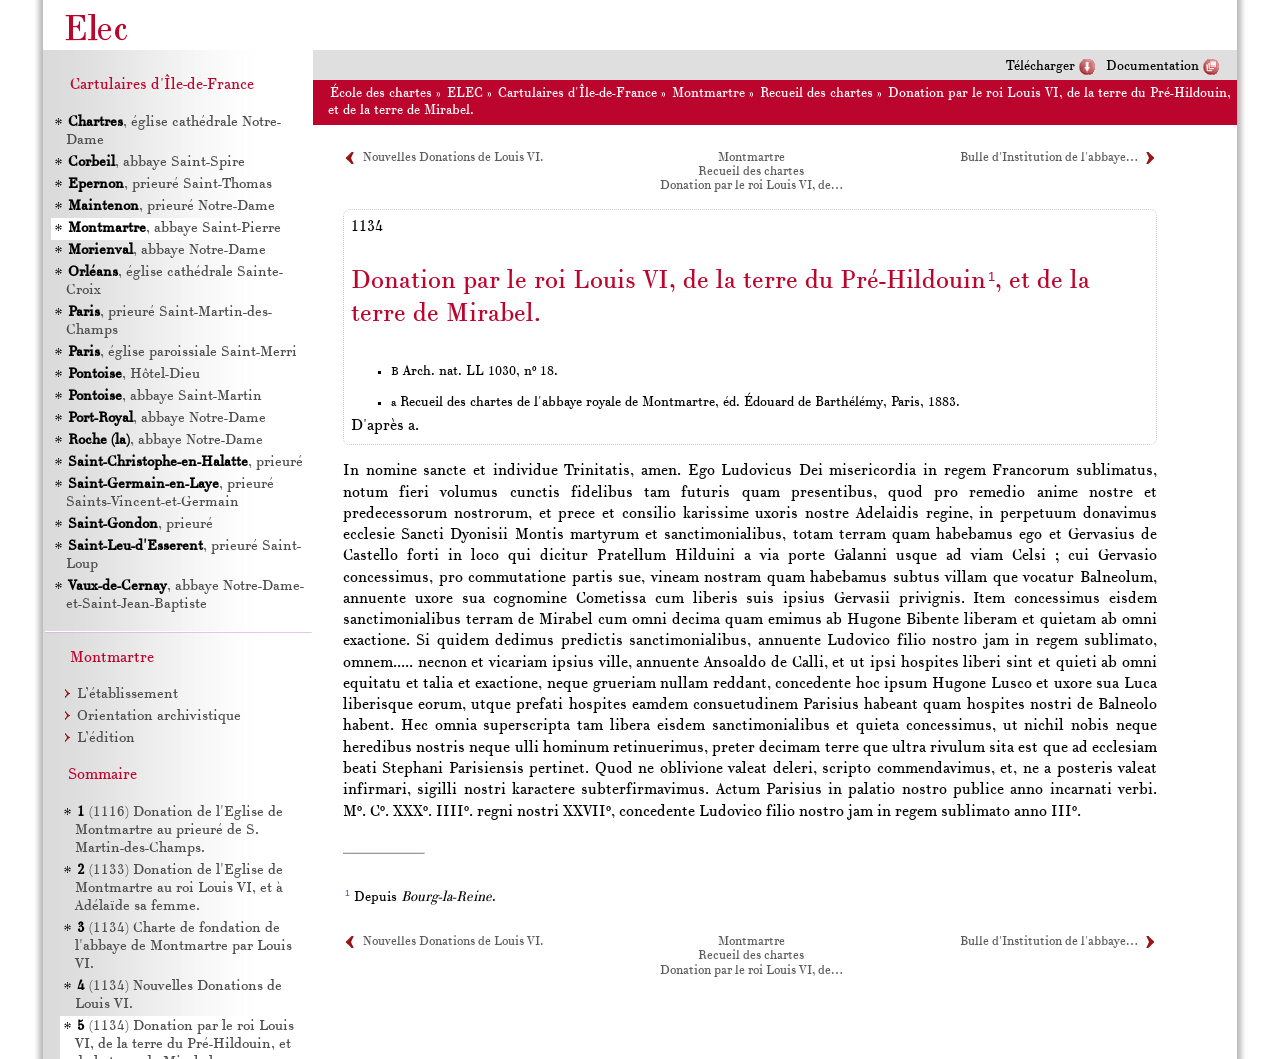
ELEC (465, 93)
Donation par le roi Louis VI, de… (751, 186)
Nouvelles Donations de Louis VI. (453, 158)
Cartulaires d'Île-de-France (577, 93)
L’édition (106, 738)
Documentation (1152, 66)
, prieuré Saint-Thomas (170, 184)
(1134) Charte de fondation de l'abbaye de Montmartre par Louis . (183, 946)
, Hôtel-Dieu (134, 374)
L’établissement (127, 694)
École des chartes (381, 93)
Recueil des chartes (816, 93)
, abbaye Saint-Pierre (174, 228)
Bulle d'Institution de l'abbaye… (1048, 158)
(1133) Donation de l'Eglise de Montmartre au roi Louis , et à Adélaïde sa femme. (179, 888)
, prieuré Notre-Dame (171, 206)
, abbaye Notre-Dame (167, 250)
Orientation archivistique (159, 716)
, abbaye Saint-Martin (165, 396)
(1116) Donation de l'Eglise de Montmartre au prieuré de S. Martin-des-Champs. (179, 830)
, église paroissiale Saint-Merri (182, 352)
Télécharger (1040, 66)
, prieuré (185, 462)
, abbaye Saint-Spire (156, 162)
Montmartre (708, 93)
